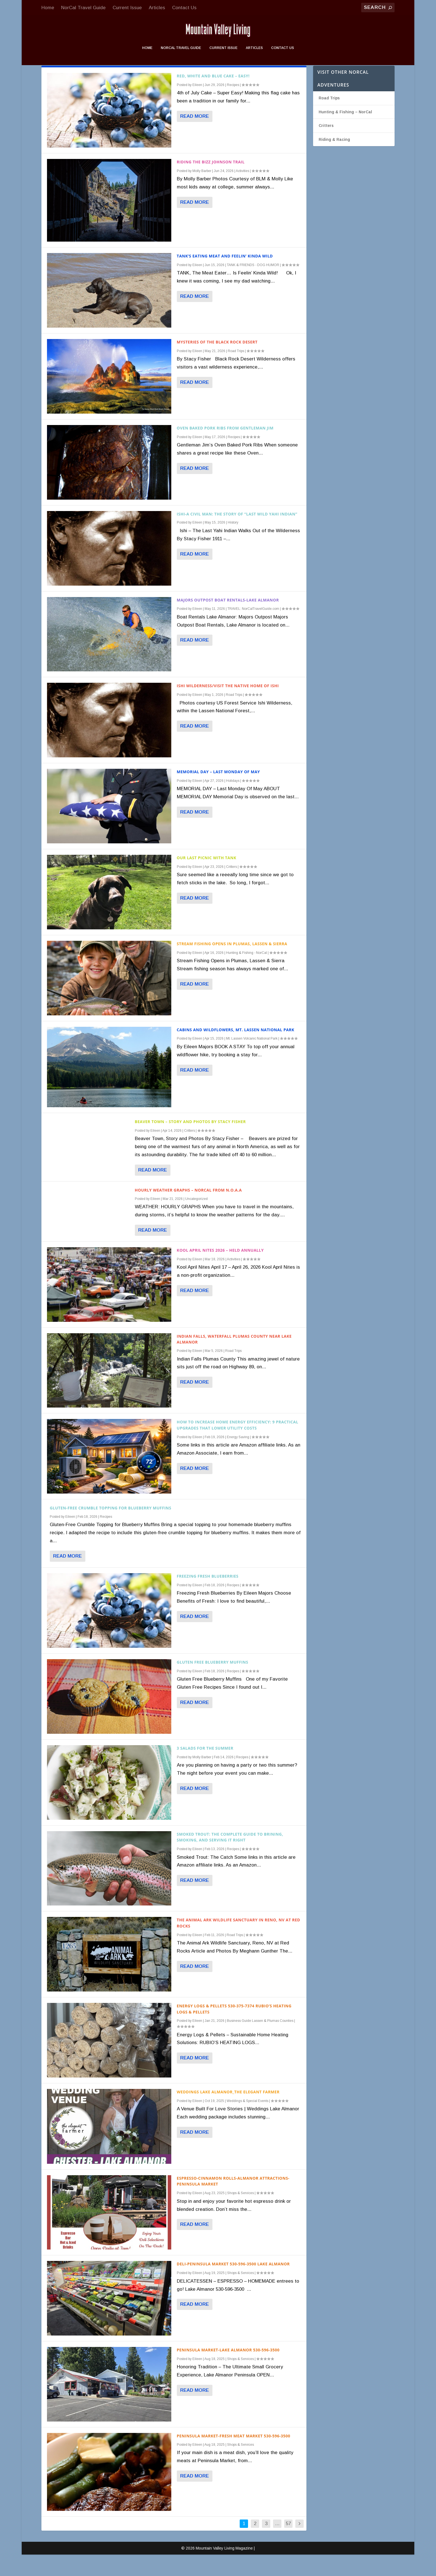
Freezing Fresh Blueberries (208, 1597)
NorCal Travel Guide (83, 7)
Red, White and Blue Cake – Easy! (213, 97)
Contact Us (184, 7)
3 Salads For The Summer (205, 1769)
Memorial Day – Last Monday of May (218, 793)
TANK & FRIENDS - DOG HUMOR (253, 286)
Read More (194, 137)
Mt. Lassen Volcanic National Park (252, 1060)
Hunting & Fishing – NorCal (345, 133)
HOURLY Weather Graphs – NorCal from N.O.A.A (188, 1211)
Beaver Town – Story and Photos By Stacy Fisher (190, 1143)
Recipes (233, 106)
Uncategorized (196, 1220)
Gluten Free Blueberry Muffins (212, 1683)
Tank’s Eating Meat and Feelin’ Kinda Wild (225, 277)
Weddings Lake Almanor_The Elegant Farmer (228, 2113)
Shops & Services (240, 2214)
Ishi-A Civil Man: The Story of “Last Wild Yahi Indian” (237, 535)
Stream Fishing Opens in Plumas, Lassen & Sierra (232, 965)
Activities (242, 192)
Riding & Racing (334, 161)
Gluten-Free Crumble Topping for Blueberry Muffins (110, 1529)
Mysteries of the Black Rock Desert (217, 363)
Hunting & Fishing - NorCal (246, 974)
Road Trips (236, 372)
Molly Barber (201, 192)
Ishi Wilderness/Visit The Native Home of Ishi (228, 707)
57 (288, 2545)
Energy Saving (238, 1458)
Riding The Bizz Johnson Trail (211, 183)
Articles (157, 7)
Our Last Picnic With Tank (206, 879)
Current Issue (127, 7)
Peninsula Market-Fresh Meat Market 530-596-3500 (233, 2457)
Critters (231, 888)
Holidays (232, 802)
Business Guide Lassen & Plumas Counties (260, 2042)
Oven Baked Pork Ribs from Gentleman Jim (225, 449)
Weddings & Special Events (247, 2122)
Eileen (197, 106)
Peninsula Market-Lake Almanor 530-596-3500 (228, 2371)
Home (47, 7)
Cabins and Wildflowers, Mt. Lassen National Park (235, 1051)
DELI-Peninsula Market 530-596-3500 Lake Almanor (233, 2285)
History (233, 544)
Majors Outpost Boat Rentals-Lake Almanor (228, 621)
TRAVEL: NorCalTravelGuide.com (253, 630)
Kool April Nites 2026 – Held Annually (220, 1271)
